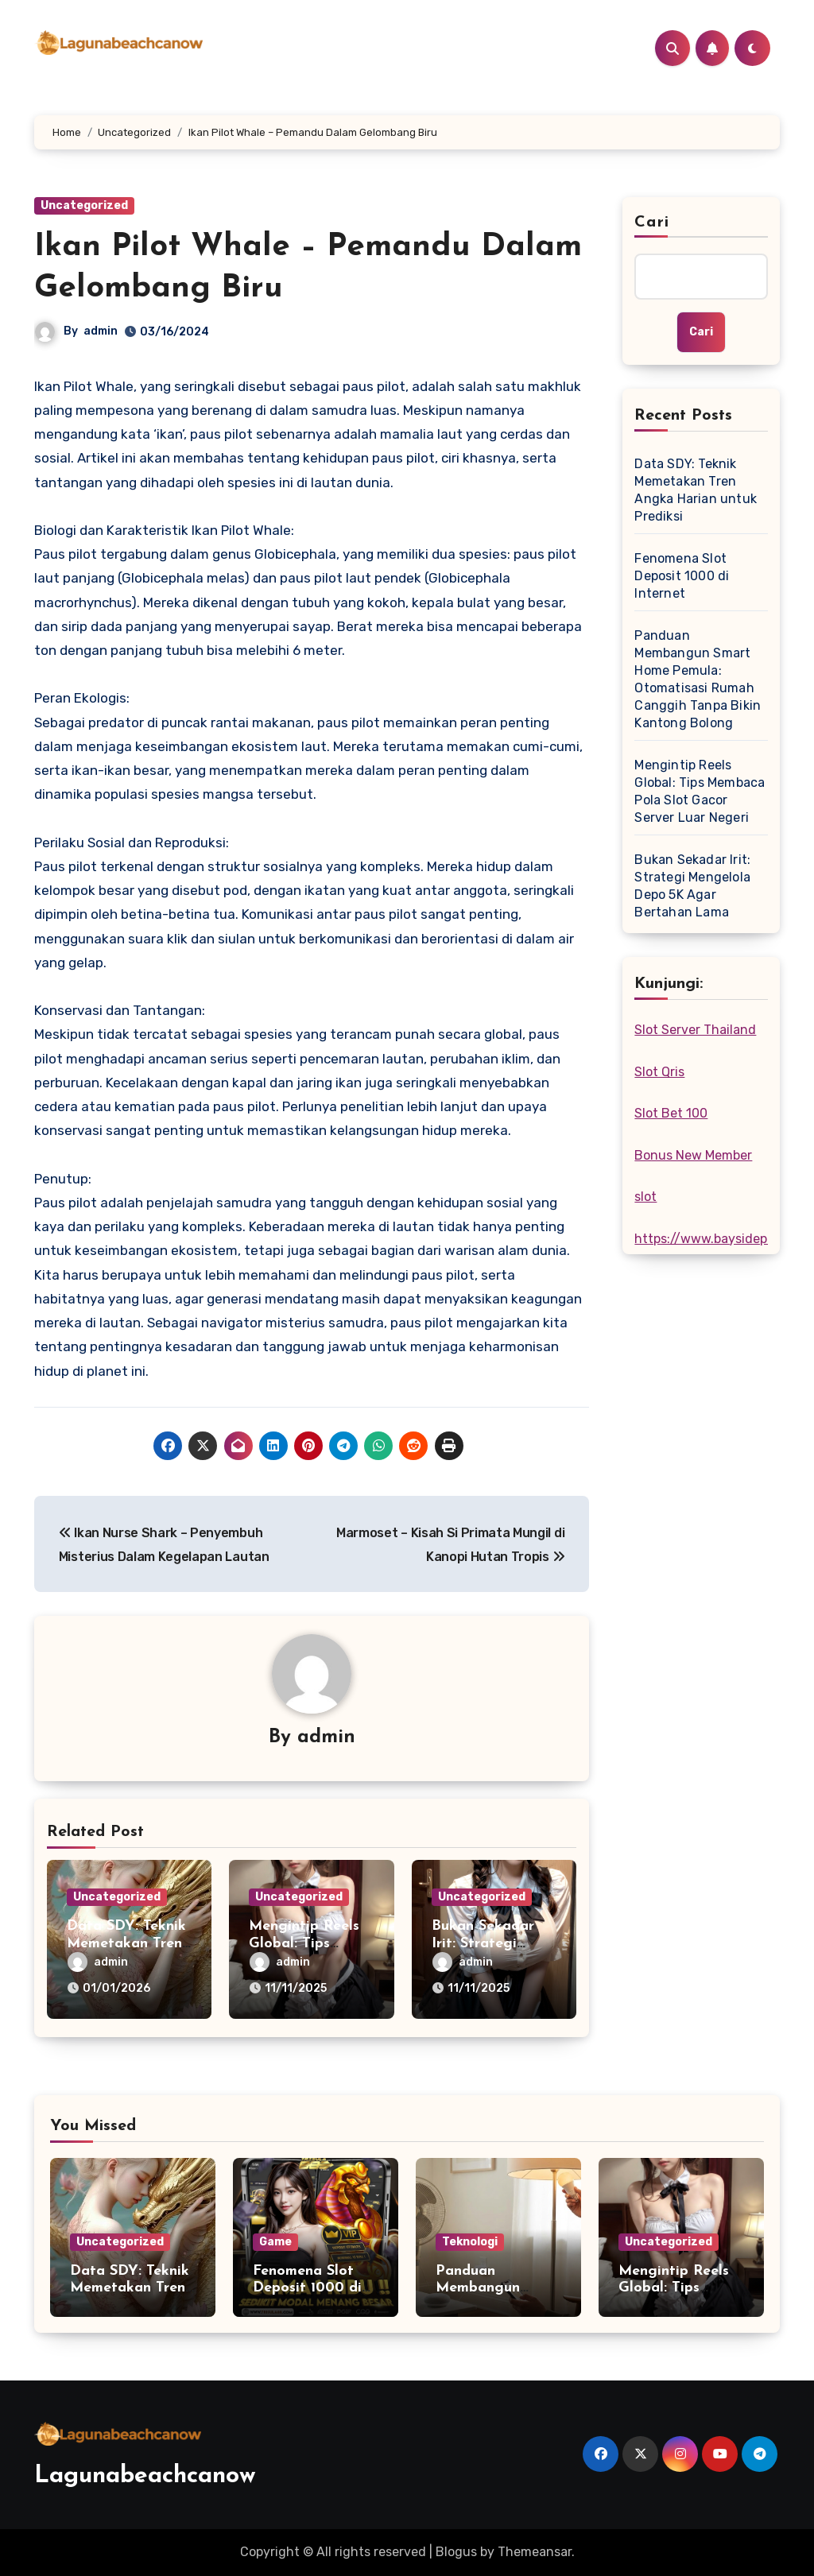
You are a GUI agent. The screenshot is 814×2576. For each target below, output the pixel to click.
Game (275, 2242)
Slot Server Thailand (695, 1029)
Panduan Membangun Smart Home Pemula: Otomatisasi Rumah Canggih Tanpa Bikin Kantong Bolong (697, 679)
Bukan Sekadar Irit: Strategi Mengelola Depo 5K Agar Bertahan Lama (692, 886)
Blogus (456, 2551)
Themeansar (535, 2551)
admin (100, 331)
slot (645, 1196)
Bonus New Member (693, 1155)
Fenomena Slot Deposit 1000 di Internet (681, 576)
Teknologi (470, 2242)
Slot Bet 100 (670, 1113)
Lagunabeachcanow (145, 2476)
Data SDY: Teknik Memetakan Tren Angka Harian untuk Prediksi (695, 490)
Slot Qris (659, 1071)
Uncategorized (84, 205)
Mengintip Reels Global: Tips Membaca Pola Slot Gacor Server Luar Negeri (699, 791)
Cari (651, 222)
